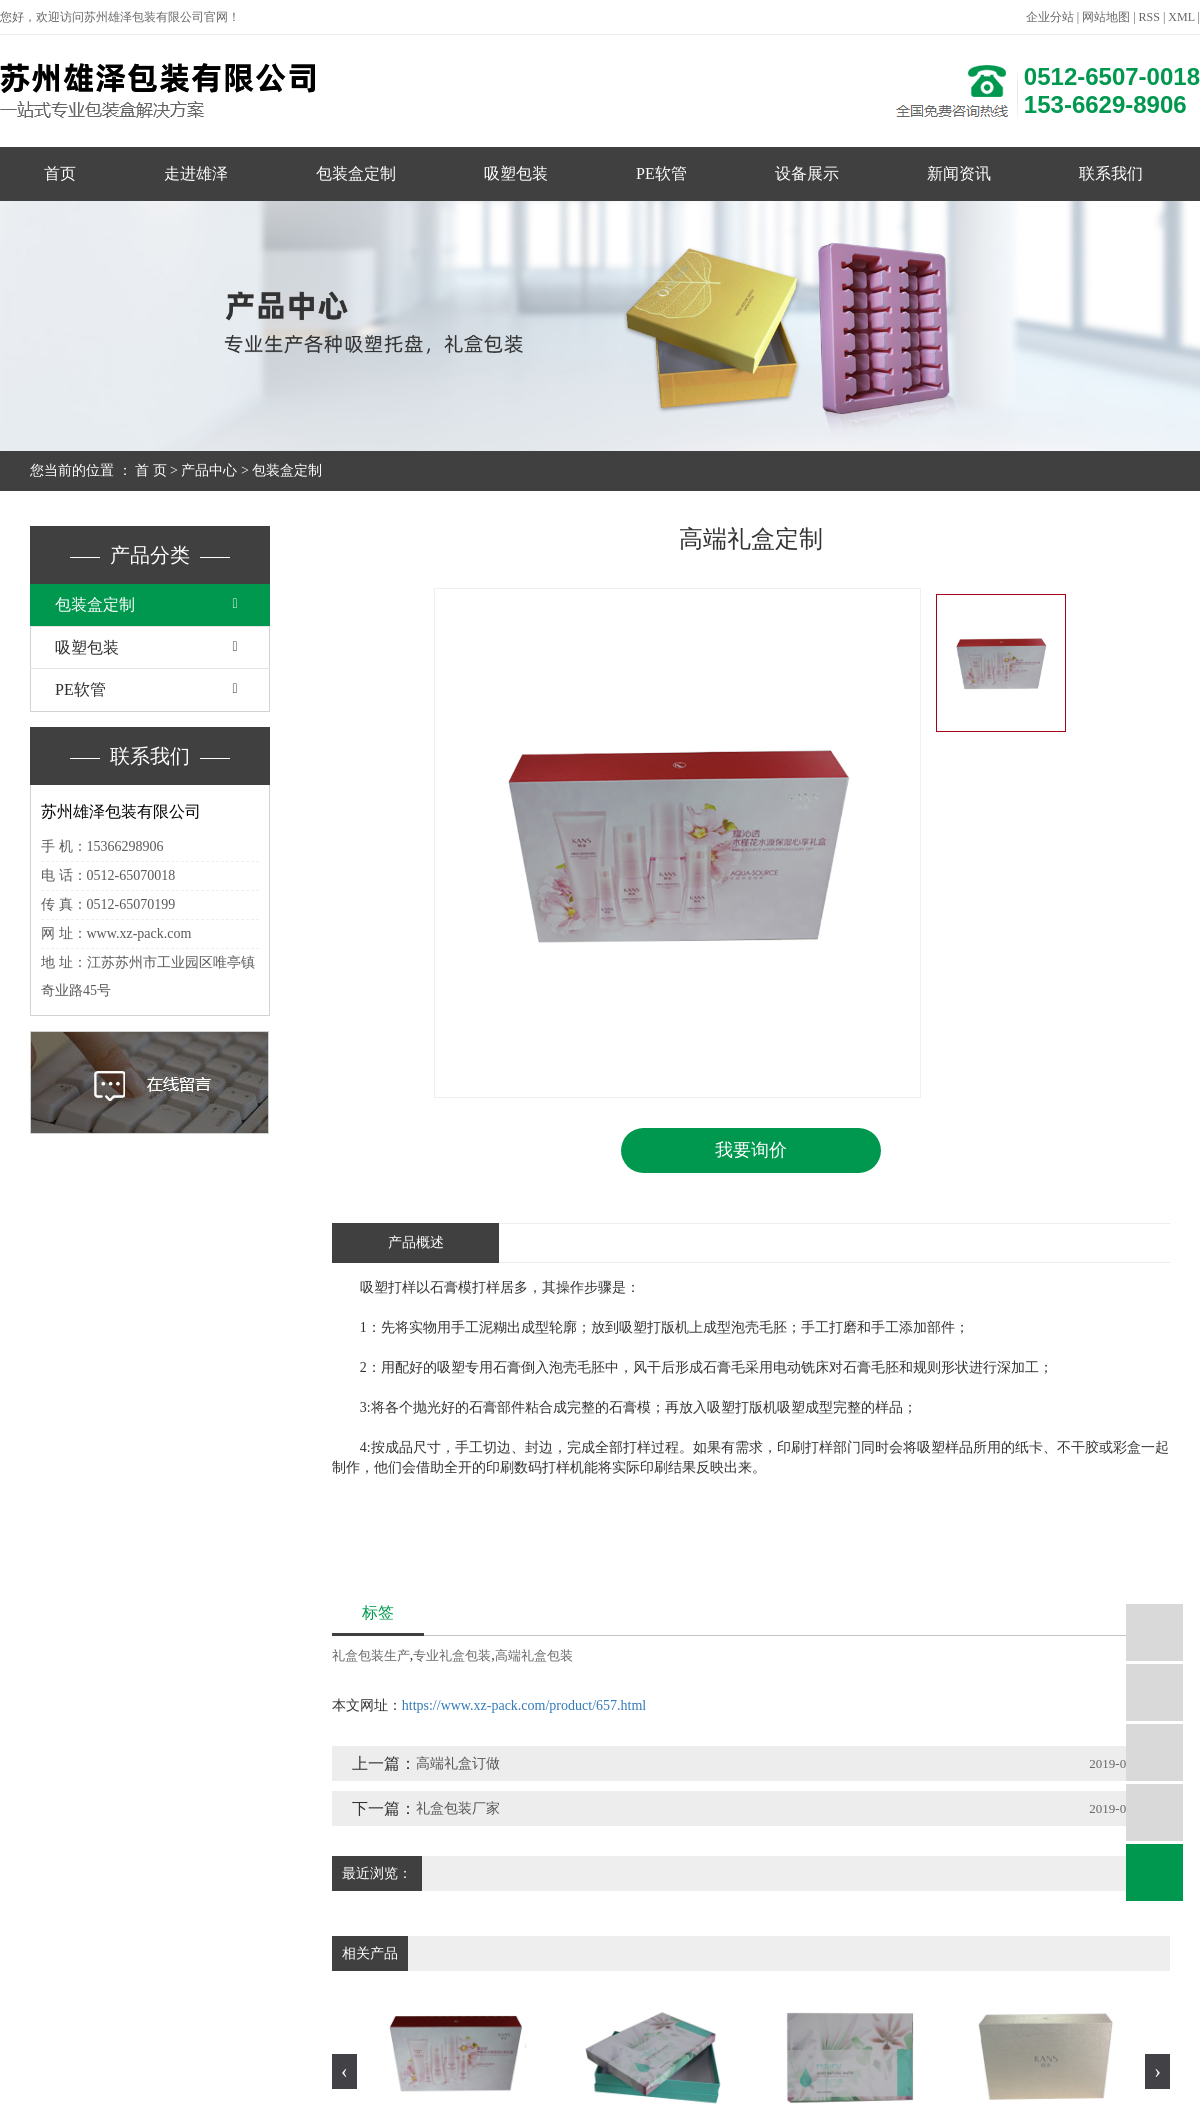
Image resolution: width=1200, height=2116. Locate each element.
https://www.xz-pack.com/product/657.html (524, 1705)
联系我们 (1111, 173)
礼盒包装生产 (371, 1655)
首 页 (151, 470)
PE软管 (661, 173)
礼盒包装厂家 (458, 1808)
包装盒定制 (356, 173)
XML (1181, 17)
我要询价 (751, 1150)
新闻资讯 (959, 173)
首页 (60, 173)
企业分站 (1050, 17)
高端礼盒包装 (534, 1655)
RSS (1149, 17)
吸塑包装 (516, 173)
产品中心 (209, 470)
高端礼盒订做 (458, 1763)
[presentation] (344, 2070)
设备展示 (807, 173)
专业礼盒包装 (452, 1655)
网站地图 (1106, 17)
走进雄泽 (196, 173)
